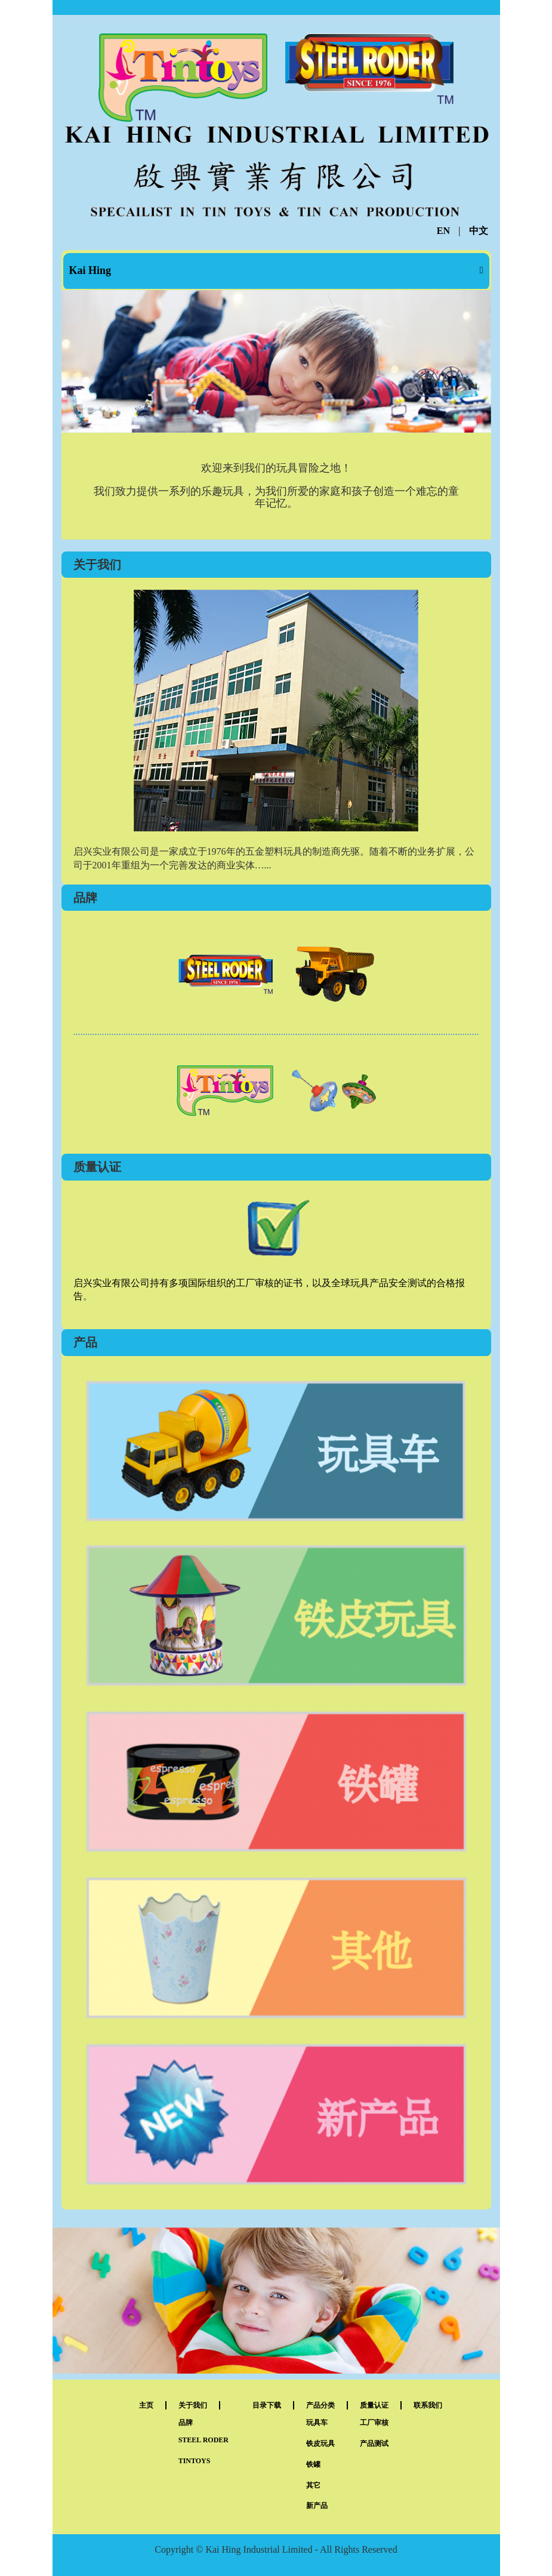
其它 (313, 2485)
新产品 (317, 2505)
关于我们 (192, 2405)
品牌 (185, 2422)
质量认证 (374, 2405)
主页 (146, 2405)
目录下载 (266, 2405)
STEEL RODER (203, 2440)
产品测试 (374, 2443)
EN (443, 231)
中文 (478, 231)
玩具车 (317, 2422)
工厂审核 (374, 2422)
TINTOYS (194, 2461)
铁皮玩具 (320, 2443)
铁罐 (313, 2464)
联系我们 (428, 2405)
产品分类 (320, 2405)
